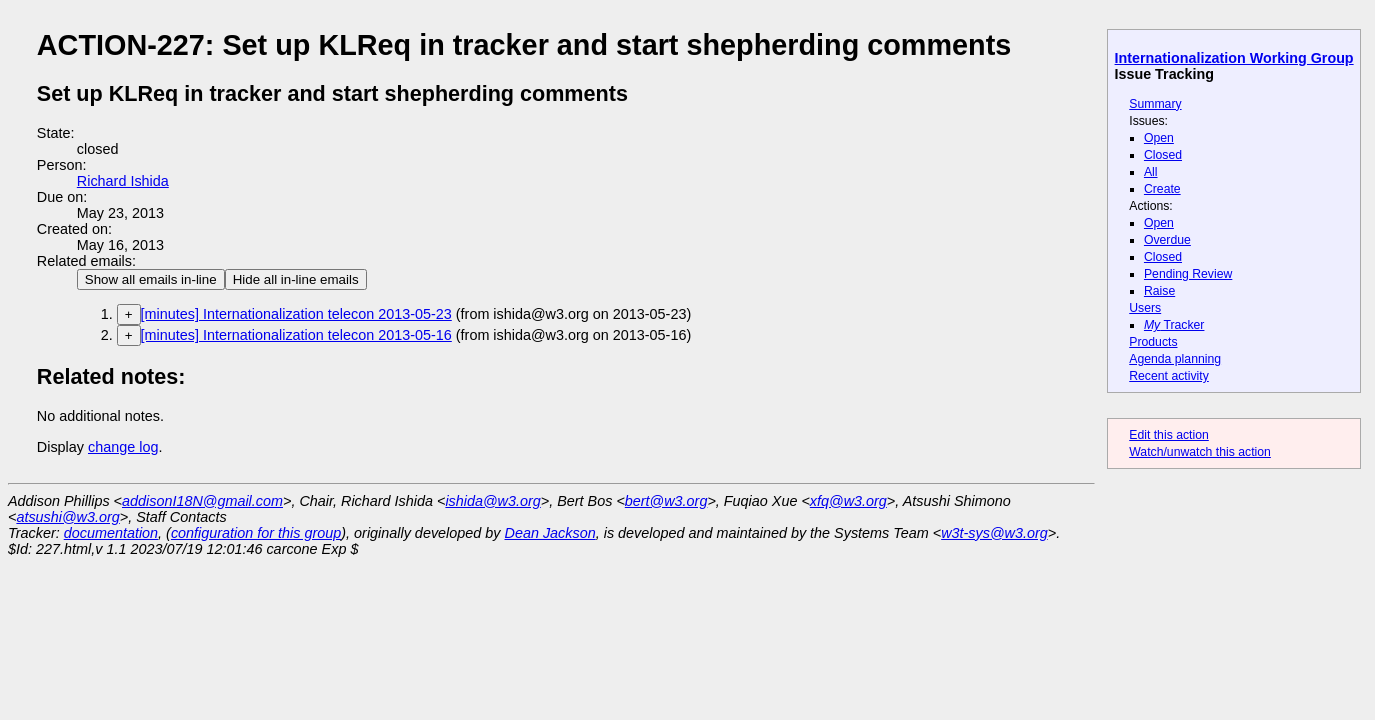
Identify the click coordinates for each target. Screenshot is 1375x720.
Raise (1159, 291)
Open (1159, 138)
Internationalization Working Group (1234, 58)
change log (123, 447)
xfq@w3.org (848, 501)
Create (1162, 189)
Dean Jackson (550, 533)
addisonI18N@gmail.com (202, 501)
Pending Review (1188, 274)
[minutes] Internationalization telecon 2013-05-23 (296, 314)
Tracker (1174, 325)
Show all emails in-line (151, 279)
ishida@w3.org (492, 501)
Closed (1163, 155)
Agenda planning (1175, 359)
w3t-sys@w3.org (994, 533)
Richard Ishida (123, 181)
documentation (111, 533)
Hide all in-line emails (296, 279)
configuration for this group (256, 533)
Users (1145, 308)
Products (1153, 342)
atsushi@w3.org (67, 517)
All (1151, 172)
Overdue (1167, 240)
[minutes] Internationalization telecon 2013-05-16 (296, 335)
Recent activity (1169, 376)
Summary (1155, 104)
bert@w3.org (666, 501)
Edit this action (1169, 435)
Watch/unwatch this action (1200, 452)
